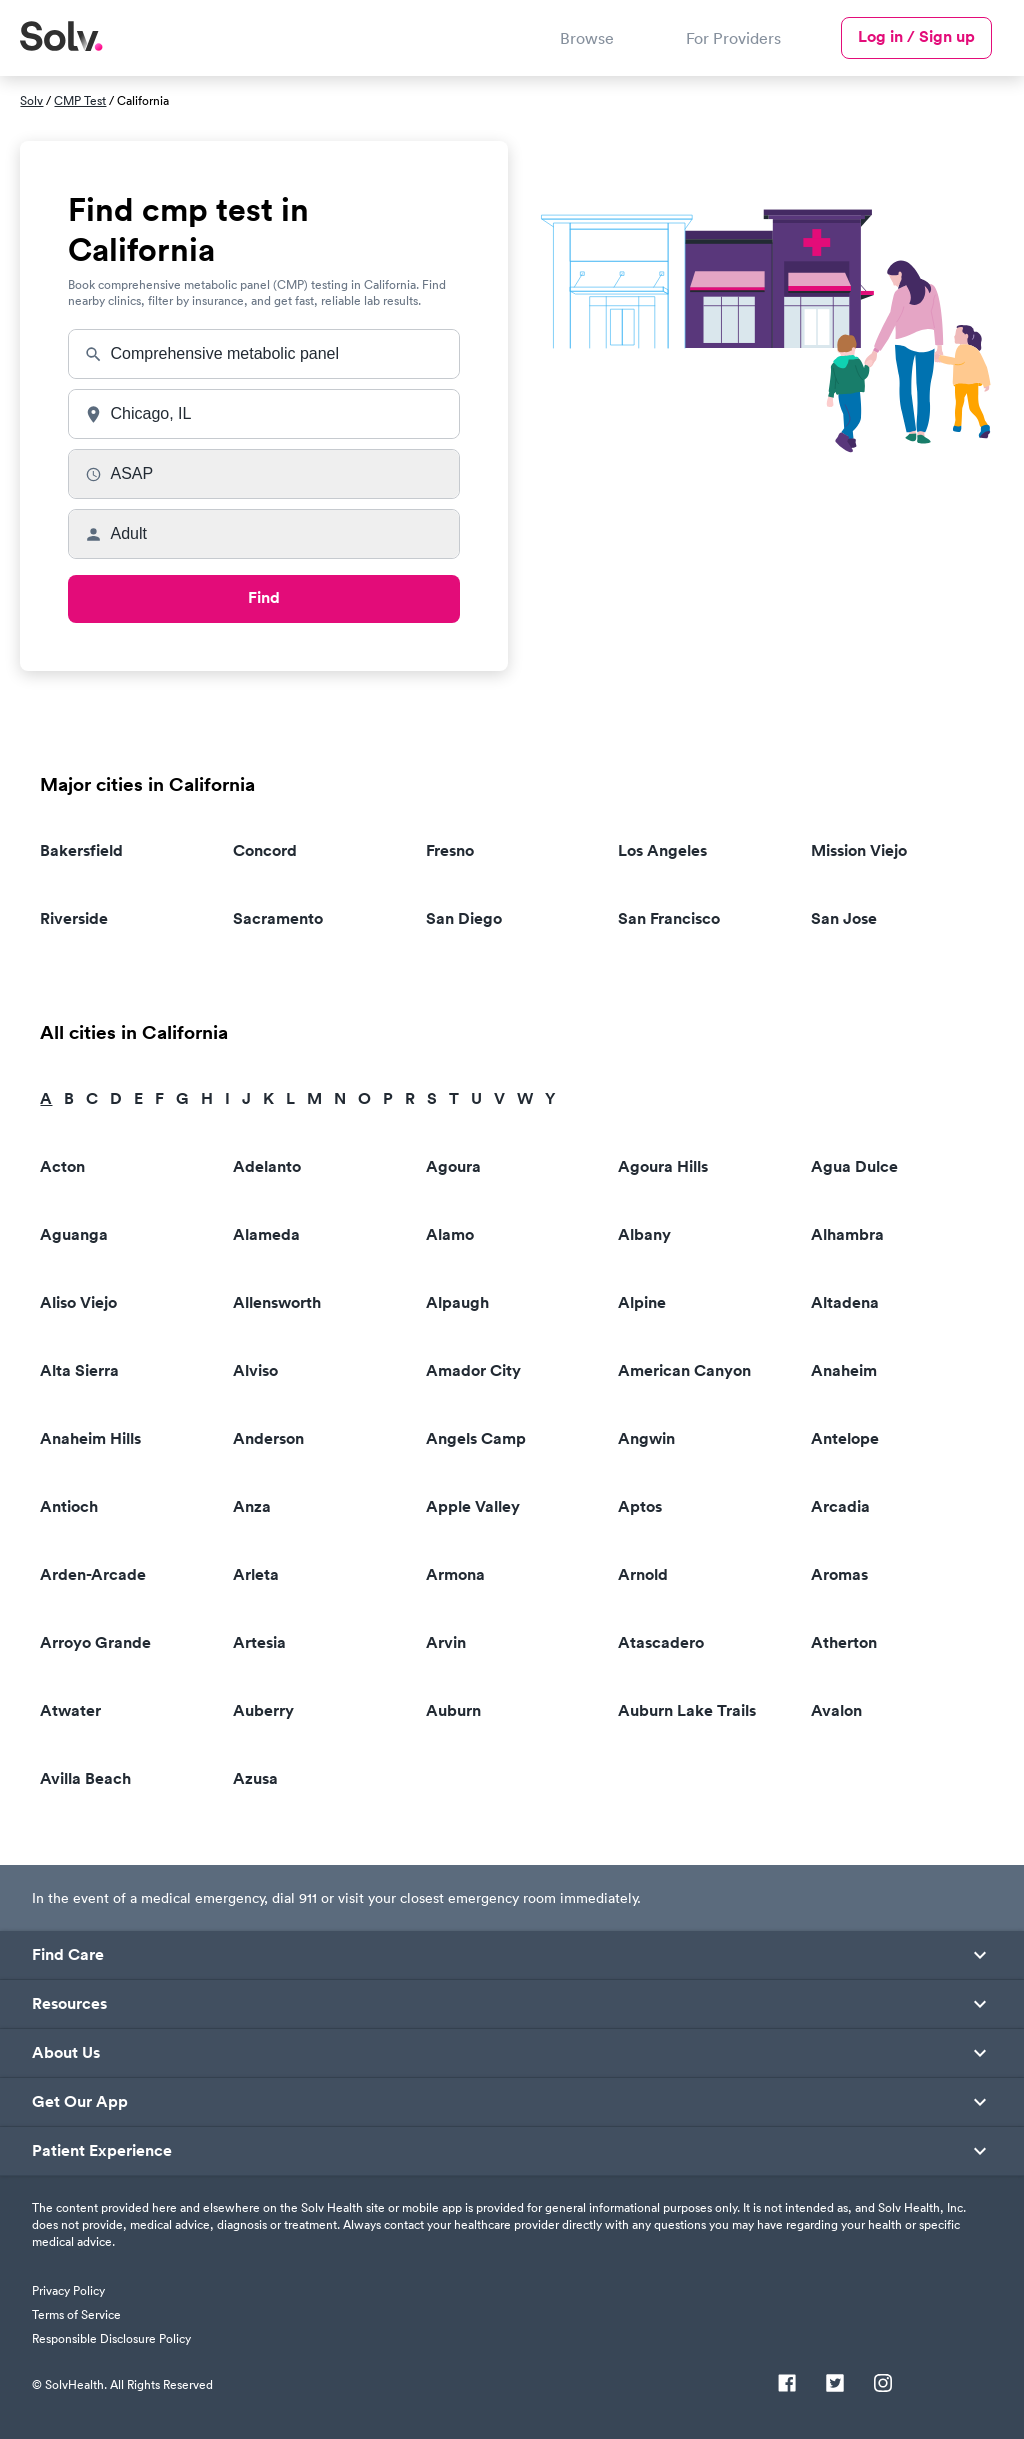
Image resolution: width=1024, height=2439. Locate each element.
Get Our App (80, 2102)
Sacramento (278, 918)
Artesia (259, 1642)
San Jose (844, 918)
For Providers (733, 38)
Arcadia (840, 1506)
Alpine (642, 1302)
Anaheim (844, 1370)
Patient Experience (102, 2151)
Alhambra (847, 1234)
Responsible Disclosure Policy (111, 2338)
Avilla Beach (85, 1778)
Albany (644, 1234)
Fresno (450, 850)
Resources (69, 2004)
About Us (66, 2053)
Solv (31, 100)
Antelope (845, 1438)
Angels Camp (476, 1438)
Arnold (643, 1574)
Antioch (69, 1506)
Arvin (446, 1642)
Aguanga (74, 1234)
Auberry (263, 1710)
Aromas (839, 1574)
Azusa (255, 1778)
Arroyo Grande (95, 1642)
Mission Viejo (859, 850)
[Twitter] (835, 2385)
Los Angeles (662, 850)
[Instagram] (883, 2385)
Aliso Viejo (78, 1302)
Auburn (453, 1710)
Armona (455, 1574)
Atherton (844, 1642)
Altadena (845, 1302)
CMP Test (80, 100)
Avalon (836, 1710)
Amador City (473, 1370)
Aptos (640, 1506)
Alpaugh (457, 1302)
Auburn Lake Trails (687, 1710)
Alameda (266, 1234)
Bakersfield (81, 850)
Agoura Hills (663, 1166)
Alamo (450, 1234)
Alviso (255, 1370)
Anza (252, 1506)
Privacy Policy (68, 2290)
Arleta (256, 1574)
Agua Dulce (854, 1166)
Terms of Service (76, 2314)
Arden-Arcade (93, 1574)
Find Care (68, 1955)
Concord (265, 850)
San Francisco (669, 918)
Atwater (70, 1710)
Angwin (646, 1438)
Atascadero (661, 1642)
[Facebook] (787, 2385)
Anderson (268, 1438)
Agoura (453, 1166)
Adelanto (267, 1166)
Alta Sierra (79, 1370)
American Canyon (684, 1370)
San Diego (464, 918)
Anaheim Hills (90, 1438)
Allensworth (277, 1302)
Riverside (74, 918)
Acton (62, 1166)
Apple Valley (473, 1506)
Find (264, 597)
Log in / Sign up (916, 36)
